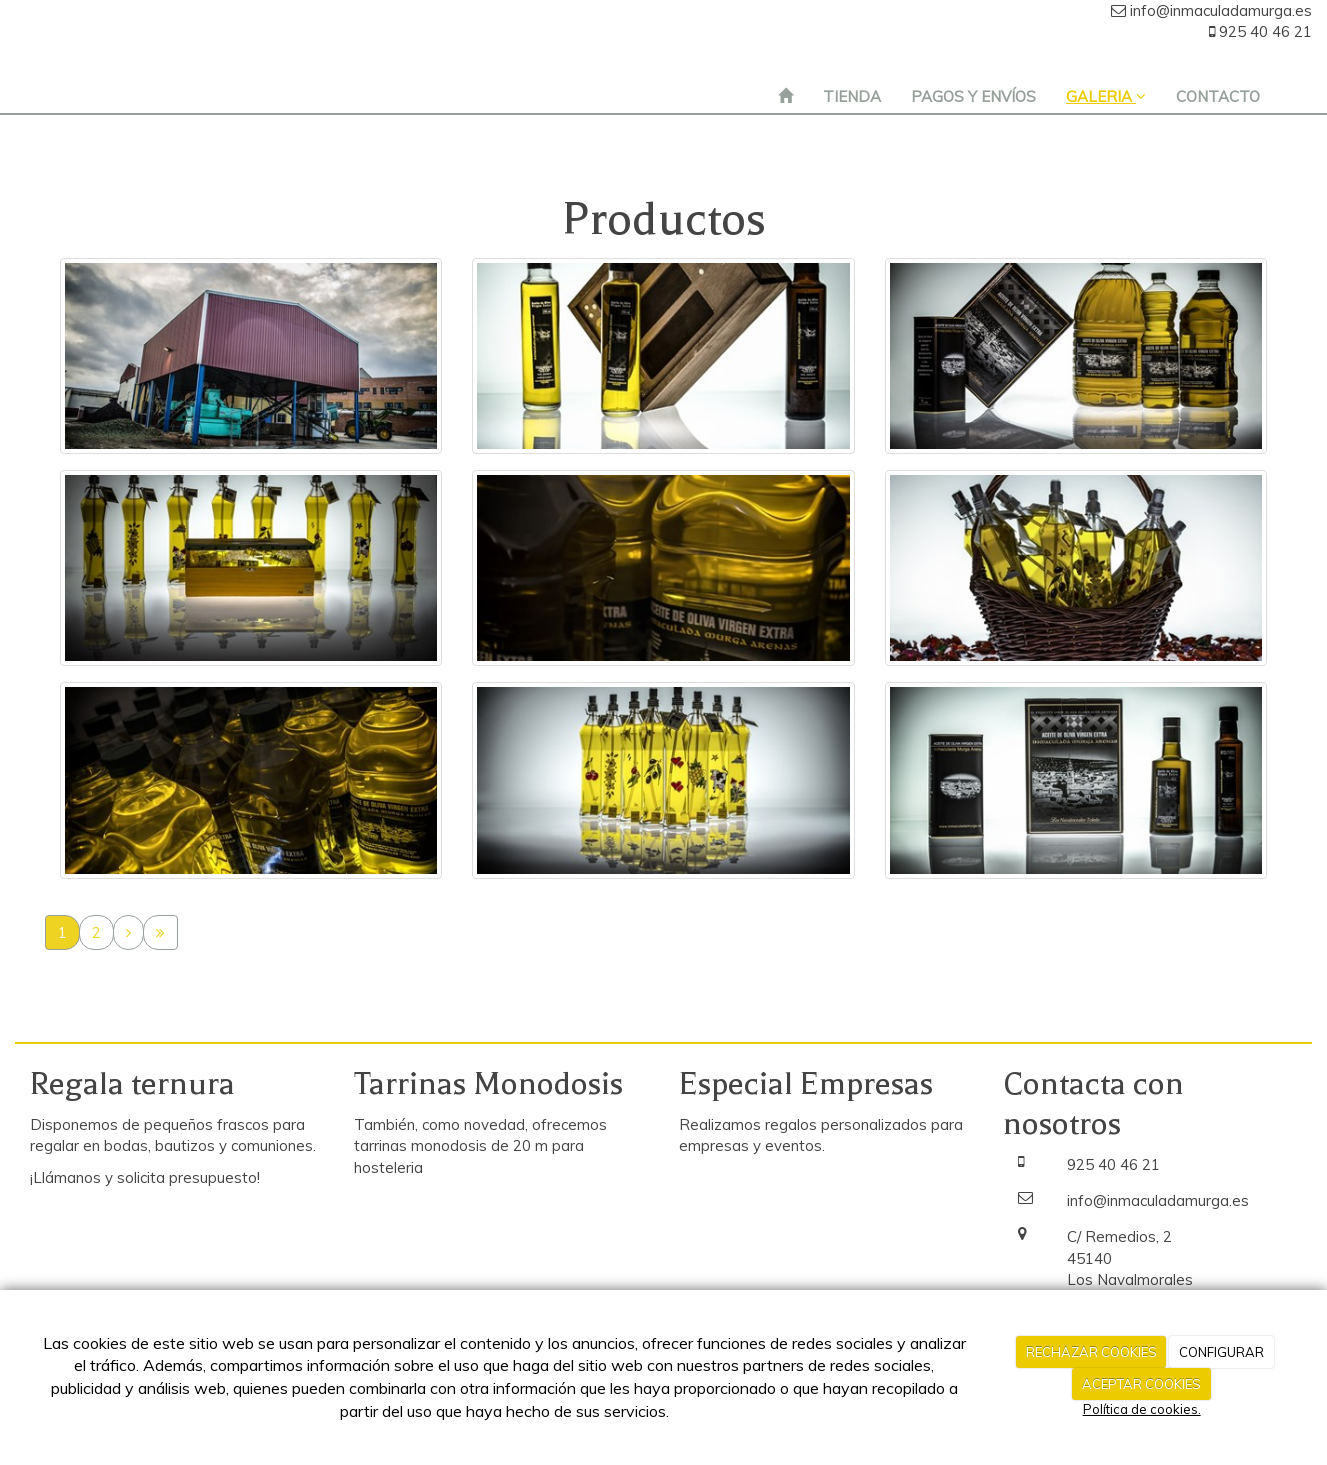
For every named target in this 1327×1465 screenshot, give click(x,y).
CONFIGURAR (1221, 1352)
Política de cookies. (1142, 1409)
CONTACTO (1218, 96)
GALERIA (1106, 96)
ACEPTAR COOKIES (1141, 1384)
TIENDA (852, 96)
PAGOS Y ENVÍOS (973, 96)
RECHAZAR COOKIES (1091, 1352)
